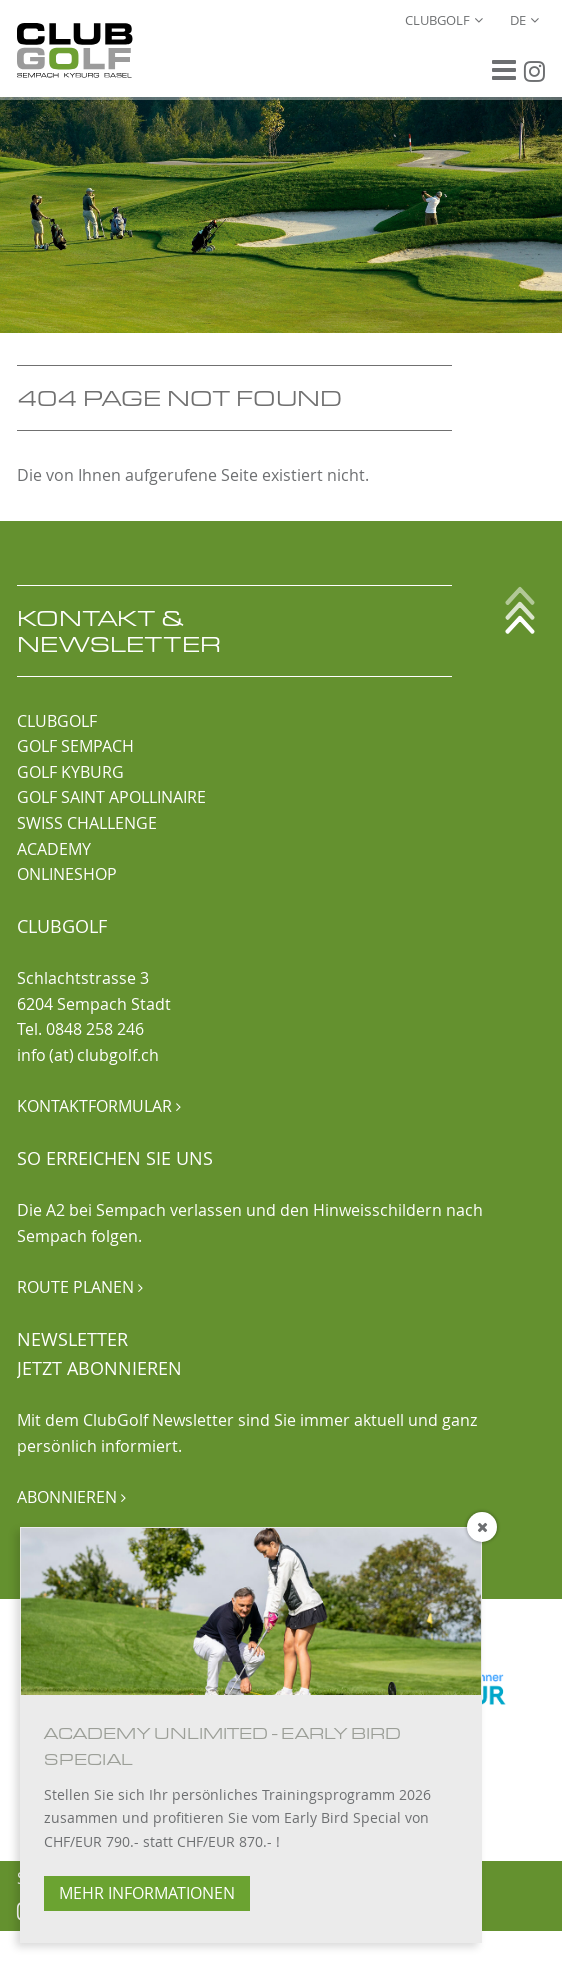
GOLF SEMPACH (75, 746)
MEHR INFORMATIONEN (147, 1893)
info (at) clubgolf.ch (88, 1055)
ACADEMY (54, 849)
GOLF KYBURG (70, 772)
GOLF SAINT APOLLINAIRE (111, 797)
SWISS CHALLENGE (87, 823)
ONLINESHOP (67, 874)
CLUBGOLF (57, 721)
